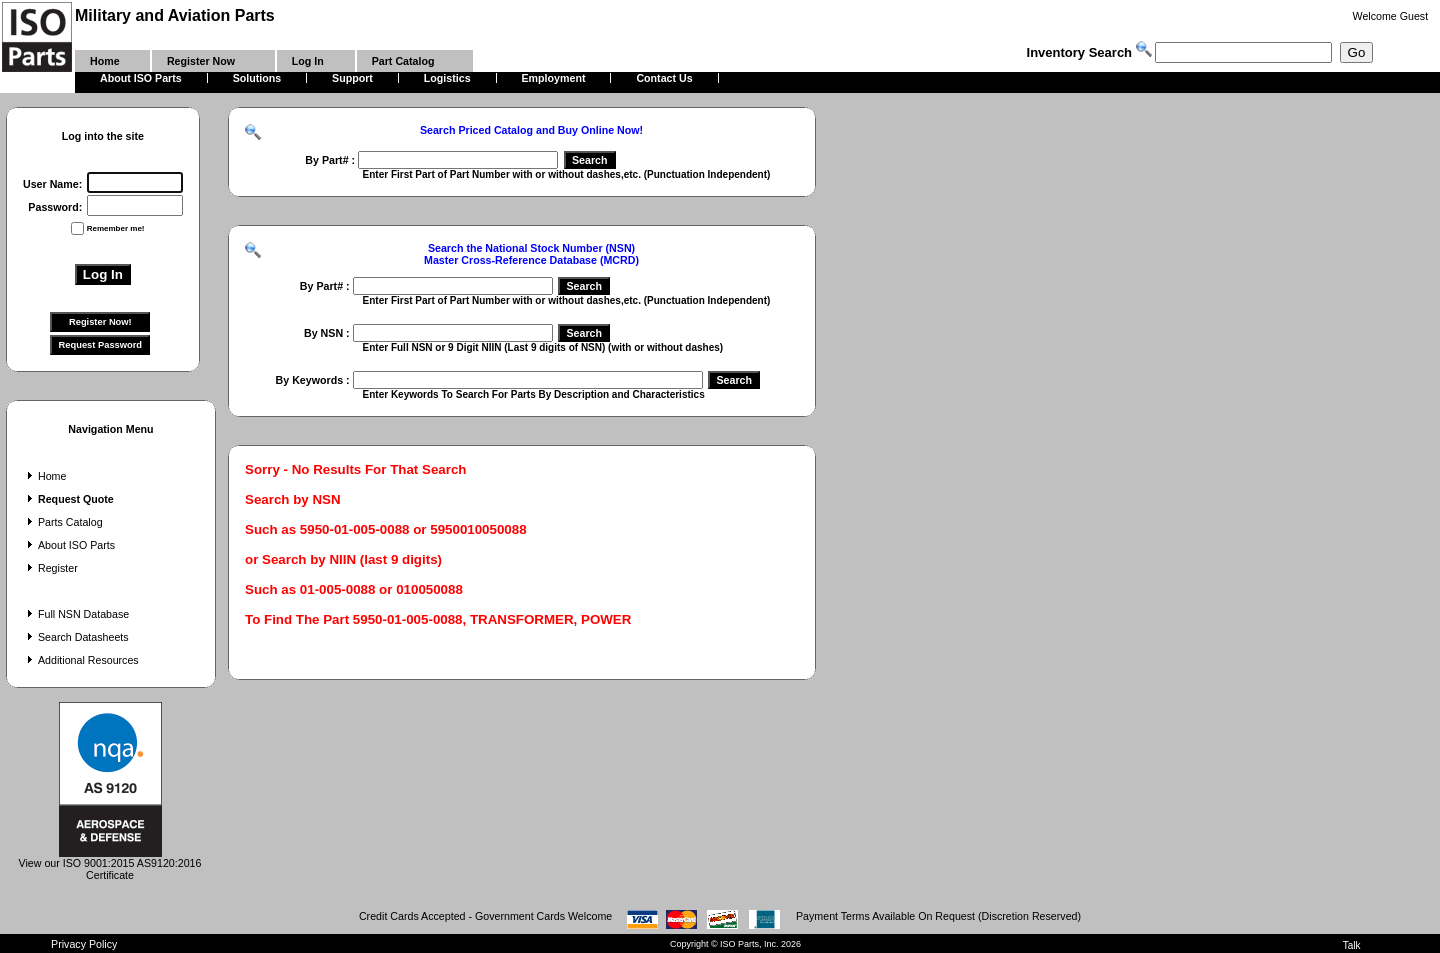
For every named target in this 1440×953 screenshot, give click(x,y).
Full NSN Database (76, 614)
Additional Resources (81, 660)
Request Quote (68, 499)
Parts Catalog (63, 522)
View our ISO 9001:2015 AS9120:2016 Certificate (110, 864)
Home (44, 476)
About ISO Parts (69, 545)
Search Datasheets (76, 637)
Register (50, 568)
